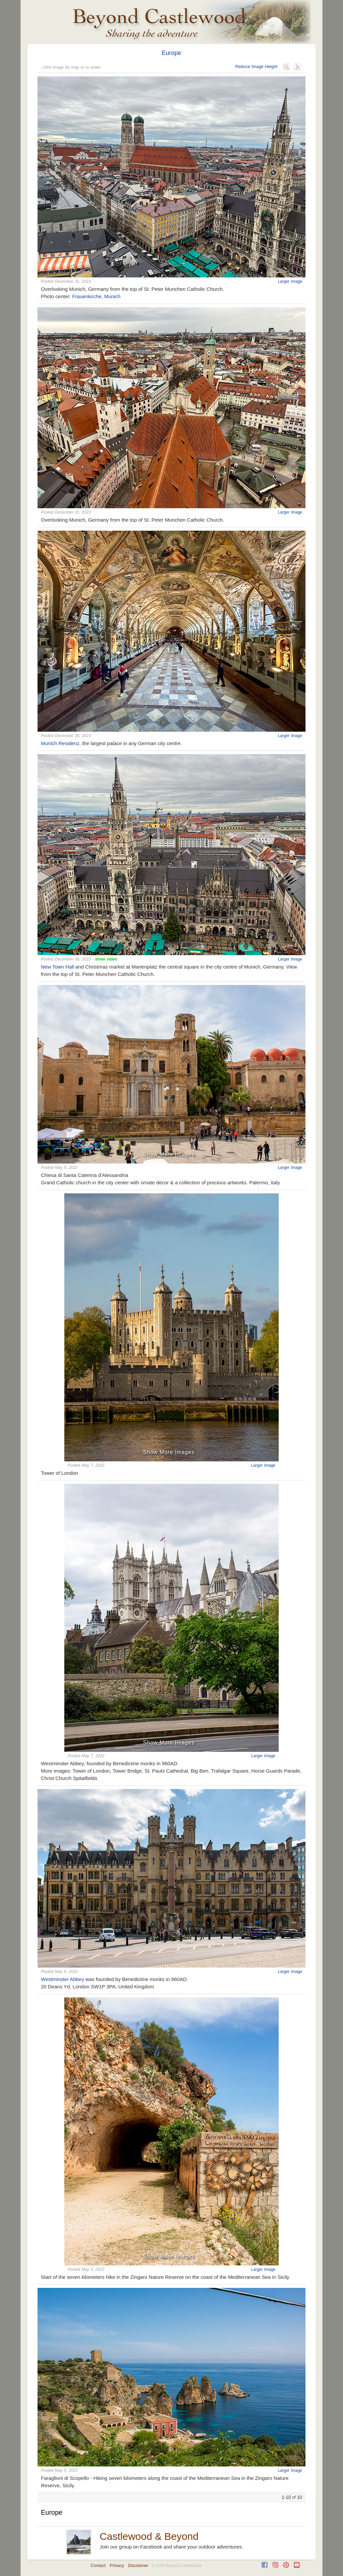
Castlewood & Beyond (148, 2536)
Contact (98, 2565)
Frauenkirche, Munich (96, 296)
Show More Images (169, 1154)
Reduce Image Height (256, 66)
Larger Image (290, 281)
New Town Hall (57, 967)
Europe (171, 53)
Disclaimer (138, 2565)
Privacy (117, 2565)
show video (106, 959)
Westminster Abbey (62, 1979)
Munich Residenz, (61, 743)
